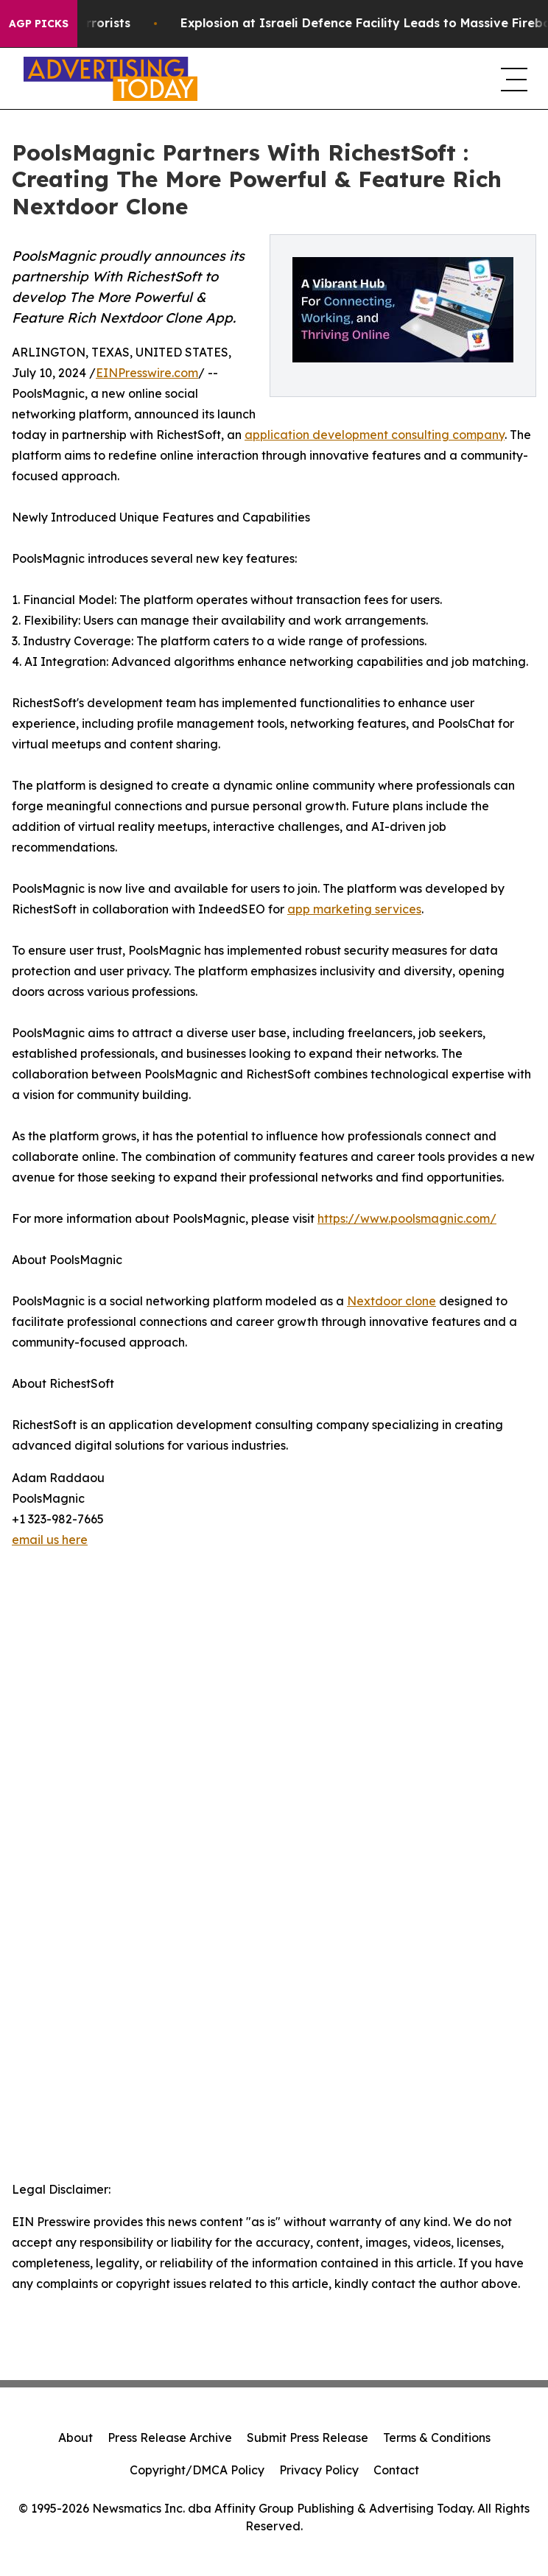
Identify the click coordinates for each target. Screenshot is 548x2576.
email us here (50, 1539)
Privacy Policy (319, 2470)
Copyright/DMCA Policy (197, 2470)
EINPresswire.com (147, 372)
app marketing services (354, 909)
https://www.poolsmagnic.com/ (406, 1218)
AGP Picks (38, 23)
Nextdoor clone (391, 1301)
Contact (396, 2470)
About (75, 2437)
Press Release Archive (170, 2437)
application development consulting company (375, 434)
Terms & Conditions (437, 2437)
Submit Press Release (307, 2437)
